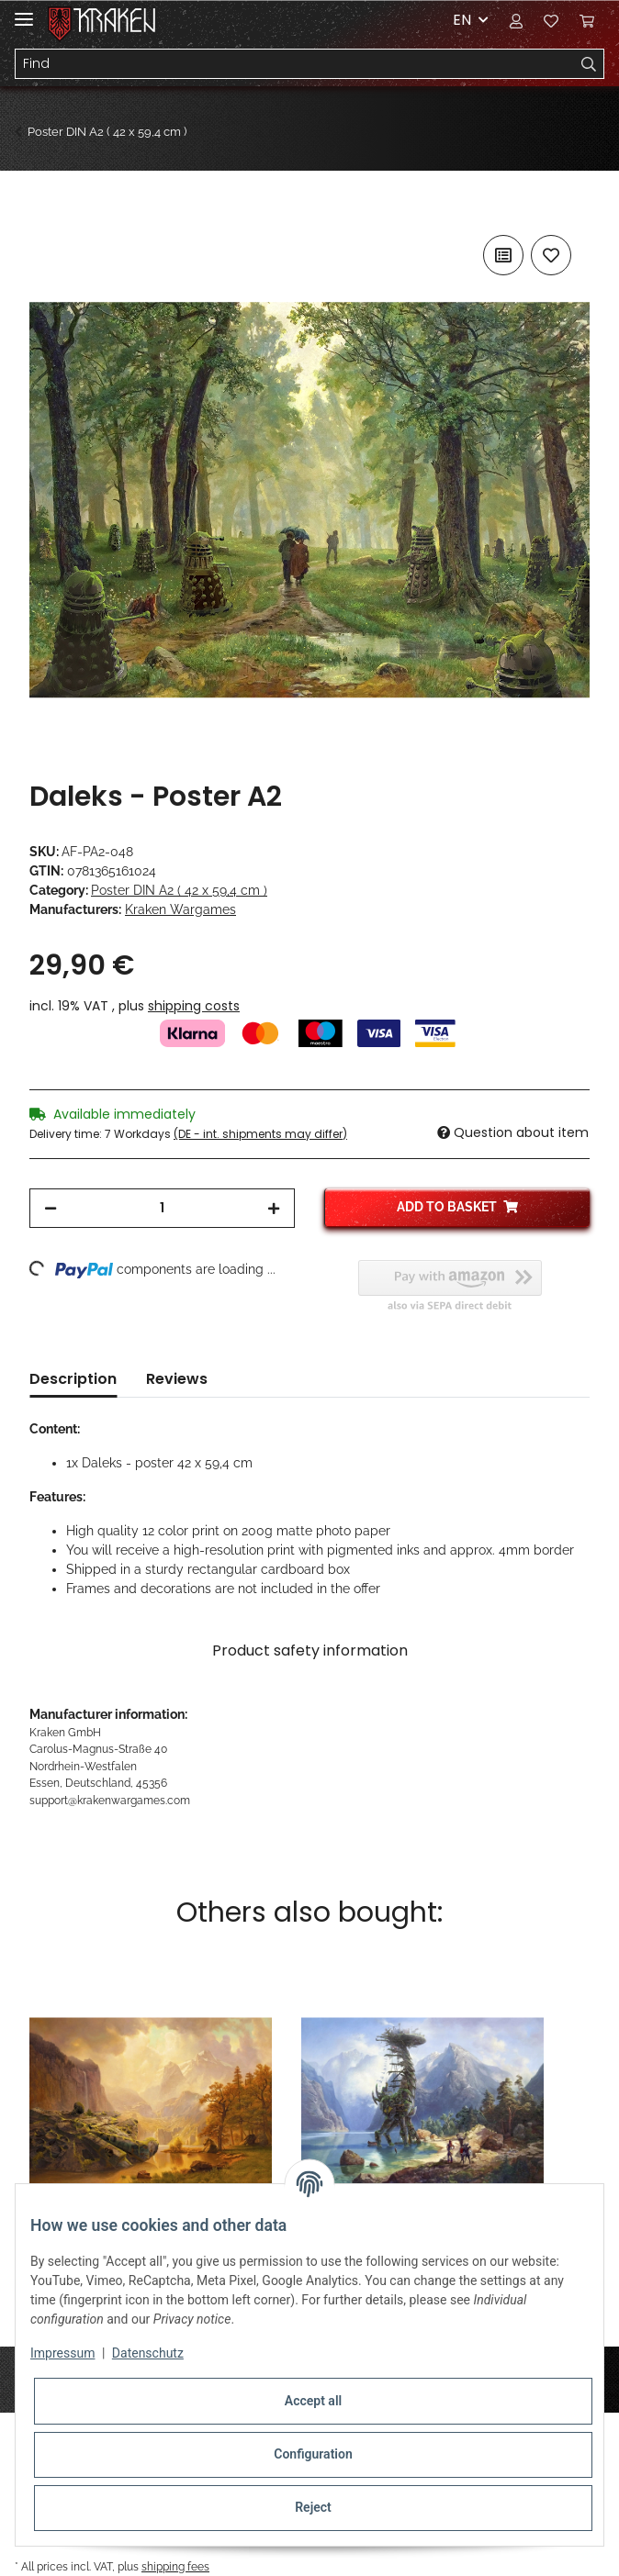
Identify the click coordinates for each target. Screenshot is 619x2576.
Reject (313, 2507)
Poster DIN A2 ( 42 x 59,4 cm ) (179, 890)
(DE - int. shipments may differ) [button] (260, 1134)
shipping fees (175, 2566)
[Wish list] (551, 20)
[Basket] (586, 20)
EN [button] (462, 19)
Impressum (62, 2353)
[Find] (295, 64)
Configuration (313, 2454)
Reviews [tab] (177, 1378)
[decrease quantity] (50, 1208)
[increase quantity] (273, 1208)
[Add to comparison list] (503, 255)
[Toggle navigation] (24, 11)
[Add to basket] (44, 210)
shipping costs (194, 1006)
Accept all (313, 2400)
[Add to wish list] (551, 255)
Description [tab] (73, 1378)
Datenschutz (148, 2353)
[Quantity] (162, 1208)
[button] (516, 20)
